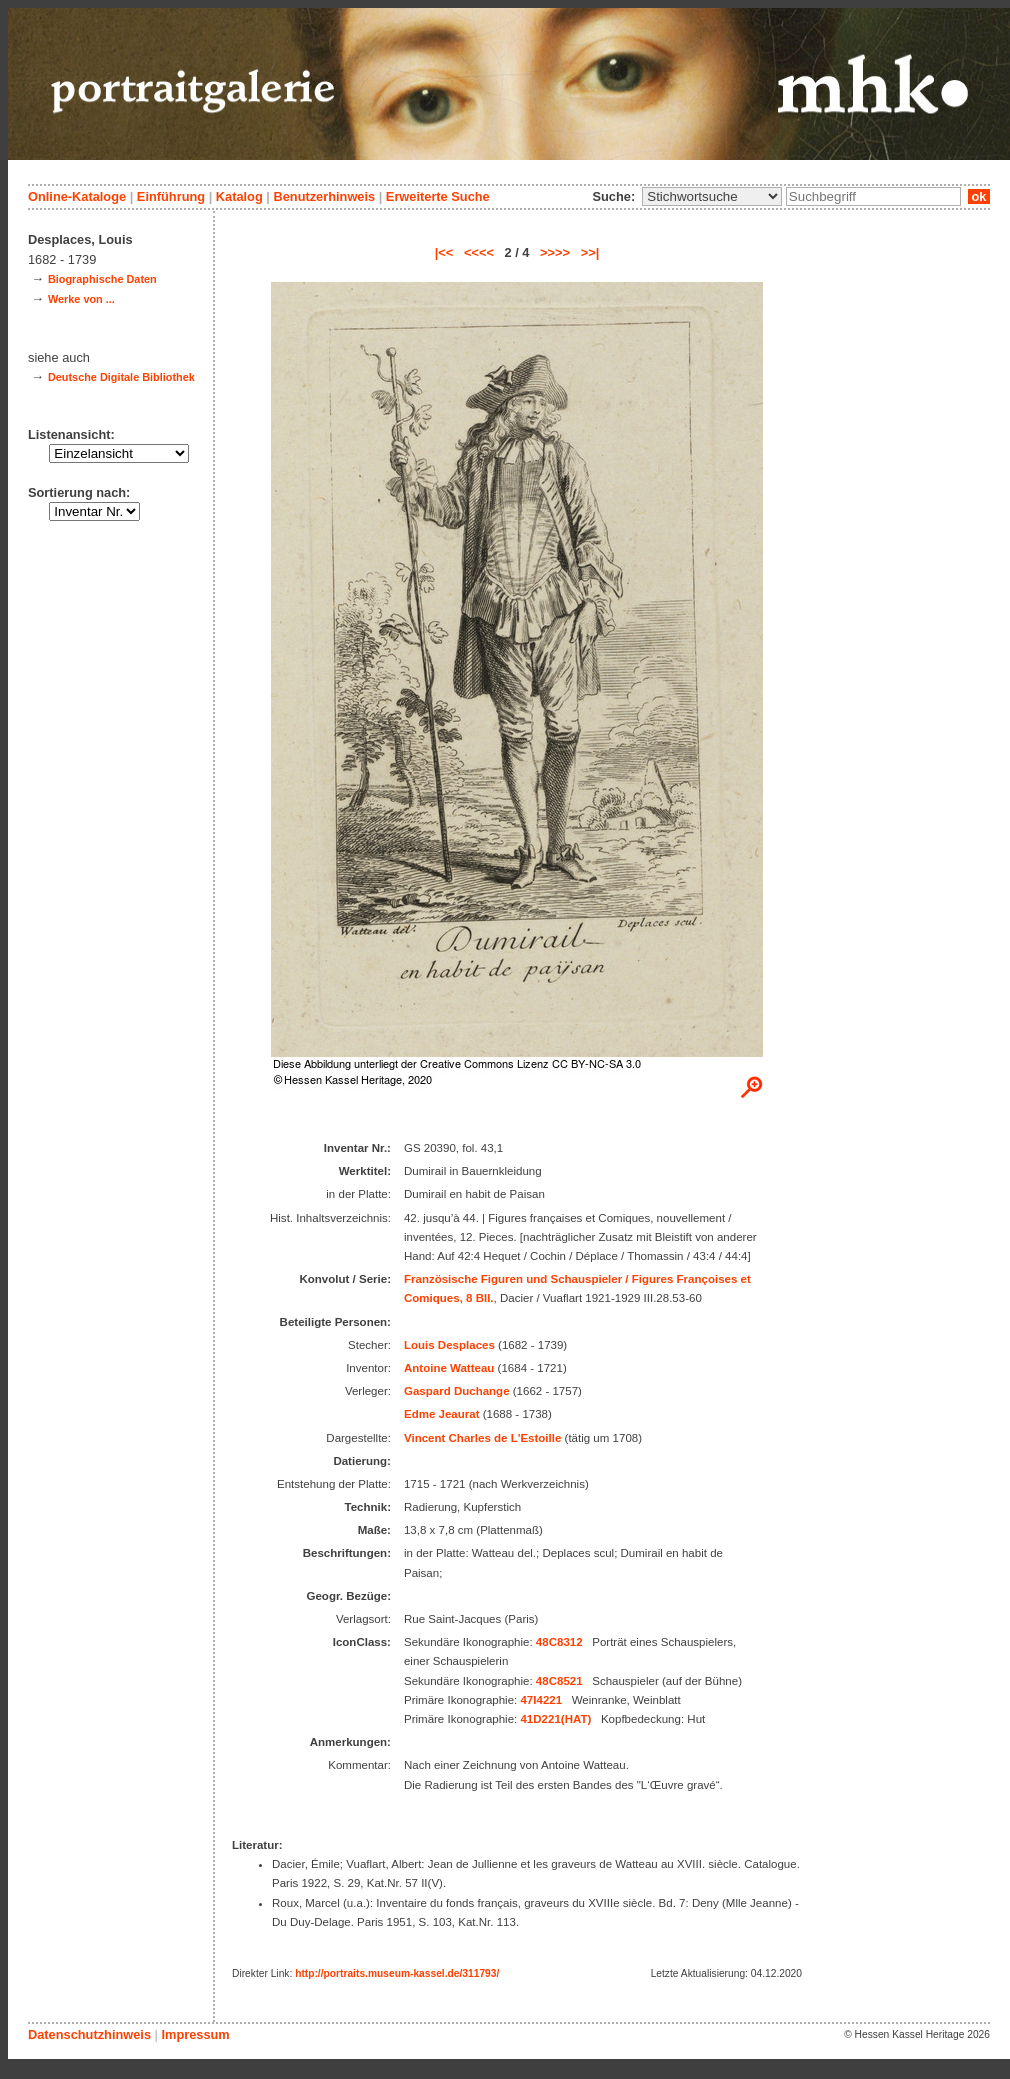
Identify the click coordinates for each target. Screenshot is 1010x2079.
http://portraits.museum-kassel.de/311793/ (397, 1973)
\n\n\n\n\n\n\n (712, 196)
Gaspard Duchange (457, 1391)
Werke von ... (81, 299)
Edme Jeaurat (442, 1414)
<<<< (479, 252)
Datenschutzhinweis (89, 2034)
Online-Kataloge (77, 196)
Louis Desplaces (449, 1345)
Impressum (195, 2034)
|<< (444, 252)
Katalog (239, 196)
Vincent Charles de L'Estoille (482, 1438)
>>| (590, 252)
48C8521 (559, 1681)
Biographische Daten (102, 279)
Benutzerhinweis (324, 196)
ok (979, 196)
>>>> (555, 252)
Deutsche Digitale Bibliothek (121, 377)
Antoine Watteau (449, 1368)
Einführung (171, 196)
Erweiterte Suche (438, 196)
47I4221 (541, 1700)
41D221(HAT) (555, 1719)
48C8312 (559, 1642)
